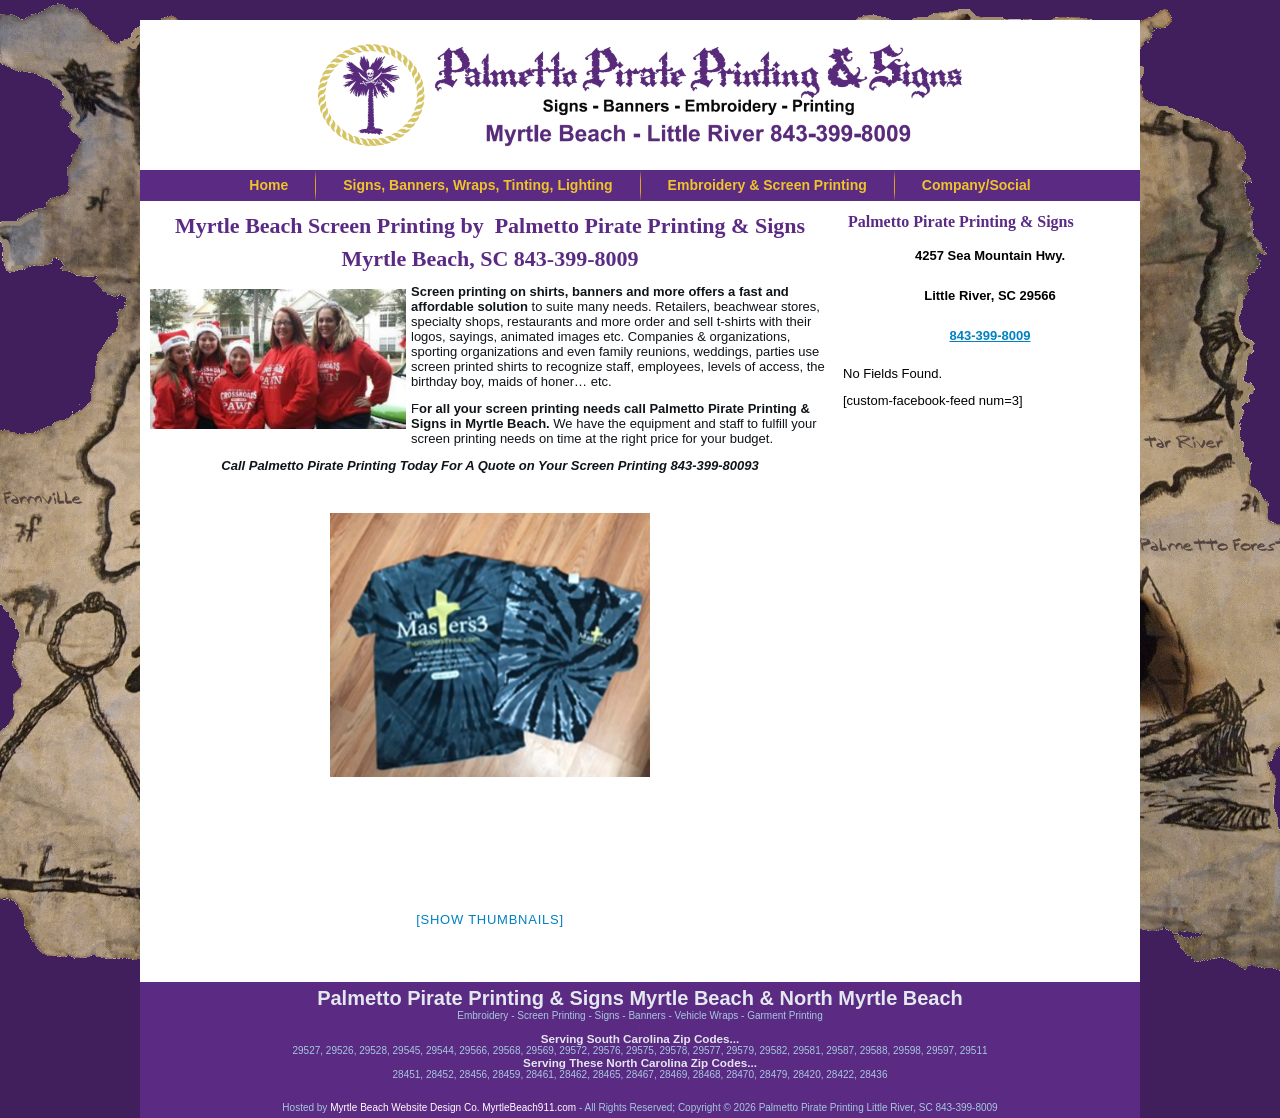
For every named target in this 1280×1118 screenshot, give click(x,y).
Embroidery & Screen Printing (767, 185)
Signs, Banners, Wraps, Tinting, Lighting (477, 185)
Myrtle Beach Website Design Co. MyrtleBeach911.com (451, 1107)
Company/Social (976, 185)
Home (268, 185)
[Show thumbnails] (490, 919)
